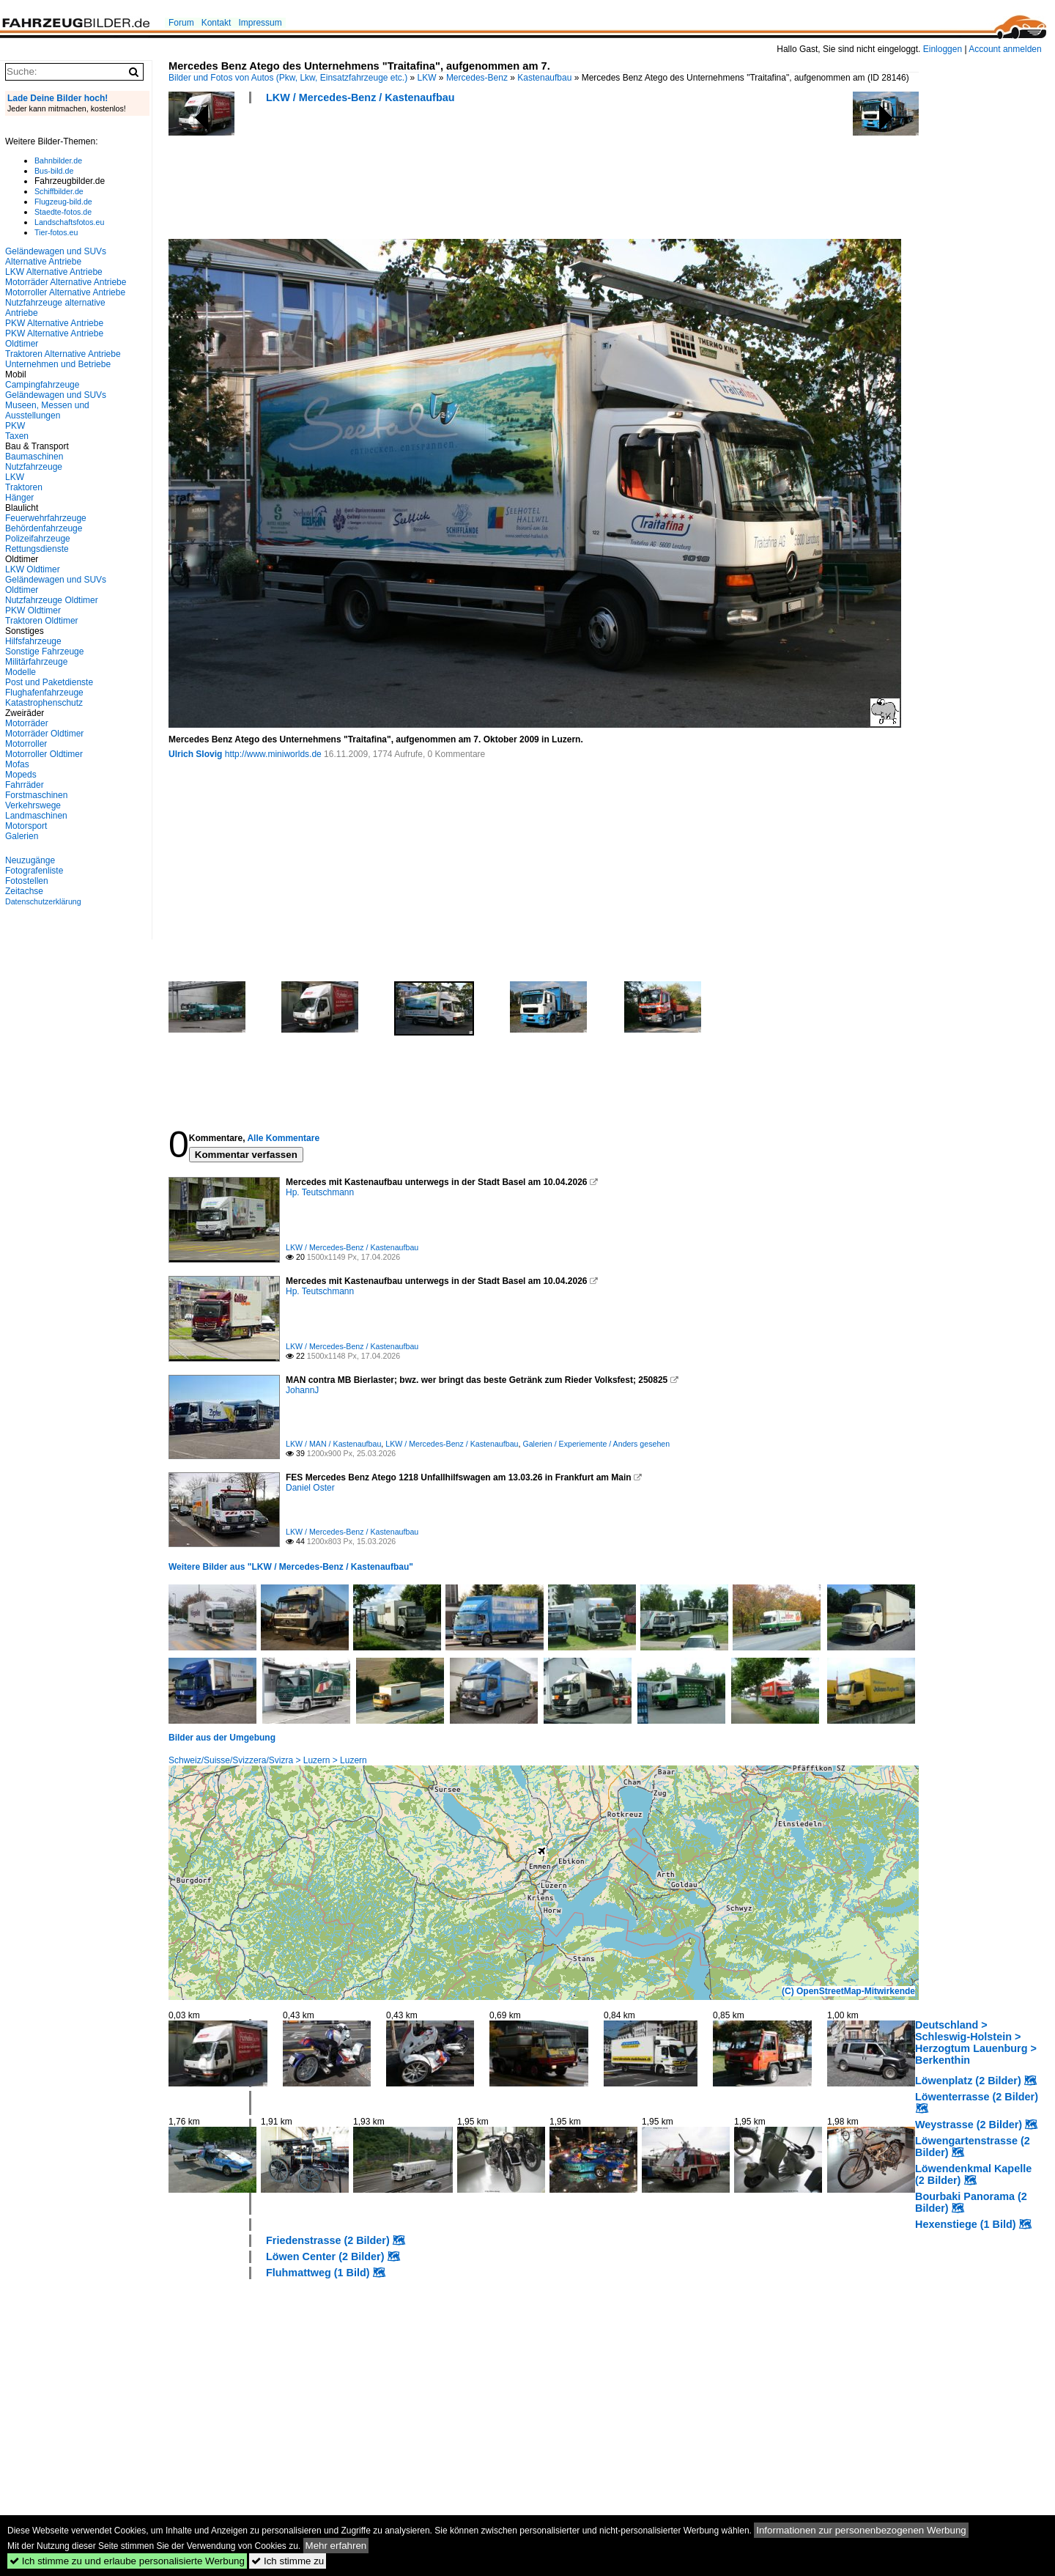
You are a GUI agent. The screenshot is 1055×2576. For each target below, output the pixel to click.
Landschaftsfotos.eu (69, 222)
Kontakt (216, 23)
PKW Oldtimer (33, 610)
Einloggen (942, 49)
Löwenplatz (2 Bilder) (968, 2080)
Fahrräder (24, 785)
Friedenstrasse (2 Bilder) (328, 2240)
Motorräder (26, 723)
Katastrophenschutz (44, 703)
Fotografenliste (34, 871)
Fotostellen (26, 881)
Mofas (17, 764)
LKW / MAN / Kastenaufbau (333, 1443)
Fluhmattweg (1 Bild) (318, 2272)
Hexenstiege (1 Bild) (965, 2224)
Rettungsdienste (37, 549)
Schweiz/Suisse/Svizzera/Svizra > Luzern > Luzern (268, 1760)
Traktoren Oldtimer (41, 621)
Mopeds (21, 775)
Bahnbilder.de (58, 160)
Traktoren (23, 487)
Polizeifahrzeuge (37, 539)
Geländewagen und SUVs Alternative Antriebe (55, 256)
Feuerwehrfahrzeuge (45, 518)
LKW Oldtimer (32, 569)
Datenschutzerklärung (43, 901)
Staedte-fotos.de (63, 211)
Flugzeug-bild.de (63, 201)
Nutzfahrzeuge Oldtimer (51, 600)
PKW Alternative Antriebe (54, 323)
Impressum (259, 23)
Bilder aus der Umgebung (222, 1737)
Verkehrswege (33, 805)
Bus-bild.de (53, 170)
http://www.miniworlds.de (273, 754)
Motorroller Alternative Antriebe (65, 292)
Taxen (17, 436)
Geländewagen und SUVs (55, 395)
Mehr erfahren (336, 2545)
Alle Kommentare (283, 1138)
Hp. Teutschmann (320, 1192)
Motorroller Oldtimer (44, 754)
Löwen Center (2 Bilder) (325, 2256)
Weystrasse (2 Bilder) (968, 2124)
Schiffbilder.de (59, 191)
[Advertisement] (435, 176)
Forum (181, 23)
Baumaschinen (34, 456)
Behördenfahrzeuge (43, 528)
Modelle (20, 672)
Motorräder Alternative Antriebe (65, 282)
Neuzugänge (30, 860)
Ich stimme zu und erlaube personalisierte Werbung (127, 2560)
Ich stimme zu (287, 2560)
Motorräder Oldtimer (44, 733)
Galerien (21, 836)
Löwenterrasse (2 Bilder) (976, 2097)
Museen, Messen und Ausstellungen (47, 410)
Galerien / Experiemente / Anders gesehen (596, 1443)
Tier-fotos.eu (56, 232)
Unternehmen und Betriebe (58, 364)
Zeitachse (24, 891)
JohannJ (302, 1390)
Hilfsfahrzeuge (33, 641)
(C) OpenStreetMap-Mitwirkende (848, 1991)
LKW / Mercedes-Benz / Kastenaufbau (360, 97)
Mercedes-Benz (477, 78)
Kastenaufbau (544, 78)
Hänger (19, 497)
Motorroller (26, 744)
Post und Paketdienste (49, 682)
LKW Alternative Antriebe (54, 272)
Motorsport (26, 826)
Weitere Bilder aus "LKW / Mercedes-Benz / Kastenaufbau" (291, 1567)
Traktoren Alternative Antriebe (63, 354)
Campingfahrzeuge (42, 385)
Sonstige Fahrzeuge (44, 651)
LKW (427, 78)
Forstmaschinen (36, 795)
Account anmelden (1005, 49)
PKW (15, 426)
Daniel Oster (310, 1488)
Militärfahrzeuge (36, 662)
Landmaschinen (36, 816)
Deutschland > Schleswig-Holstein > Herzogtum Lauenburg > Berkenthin (976, 2042)
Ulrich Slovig (195, 754)
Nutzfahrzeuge (33, 467)
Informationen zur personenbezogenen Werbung (861, 2530)
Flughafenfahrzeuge (44, 692)
